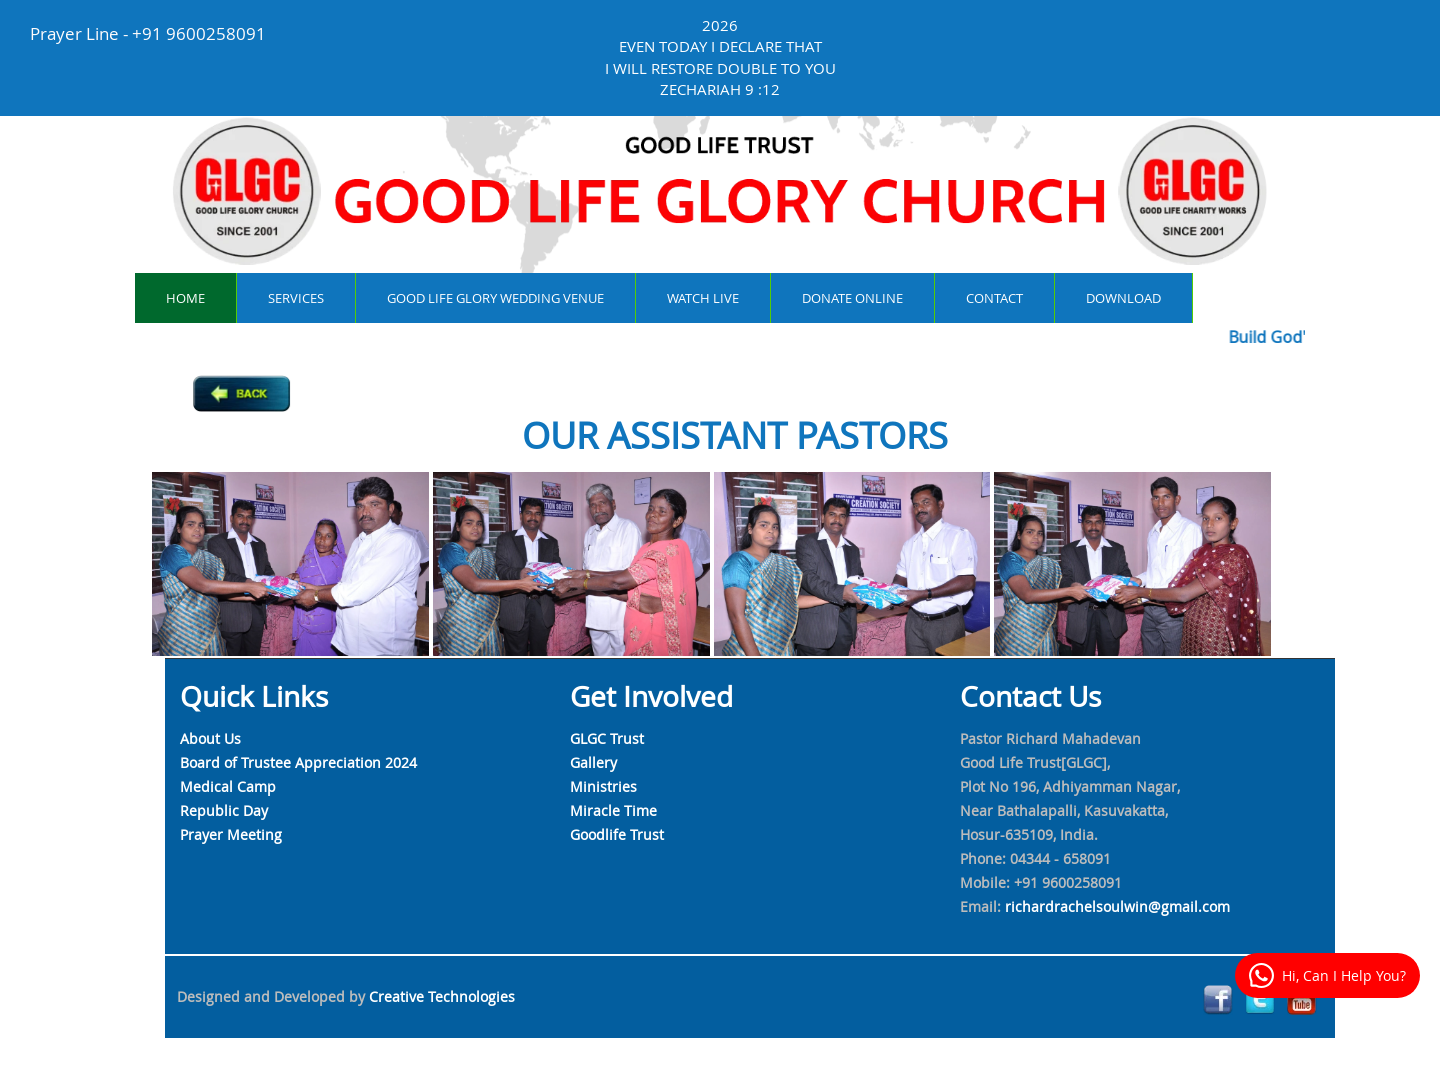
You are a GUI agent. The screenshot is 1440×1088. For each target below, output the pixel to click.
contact (994, 298)
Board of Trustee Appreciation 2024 (298, 762)
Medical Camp (228, 786)
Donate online (852, 298)
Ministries (603, 786)
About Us (210, 738)
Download (1123, 298)
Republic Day (224, 810)
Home (185, 298)
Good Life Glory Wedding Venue (495, 298)
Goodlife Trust (617, 834)
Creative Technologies (442, 996)
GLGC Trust (607, 738)
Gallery (593, 762)
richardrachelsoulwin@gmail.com (1117, 906)
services (296, 298)
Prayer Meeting (231, 834)
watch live (703, 298)
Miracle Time (613, 810)
